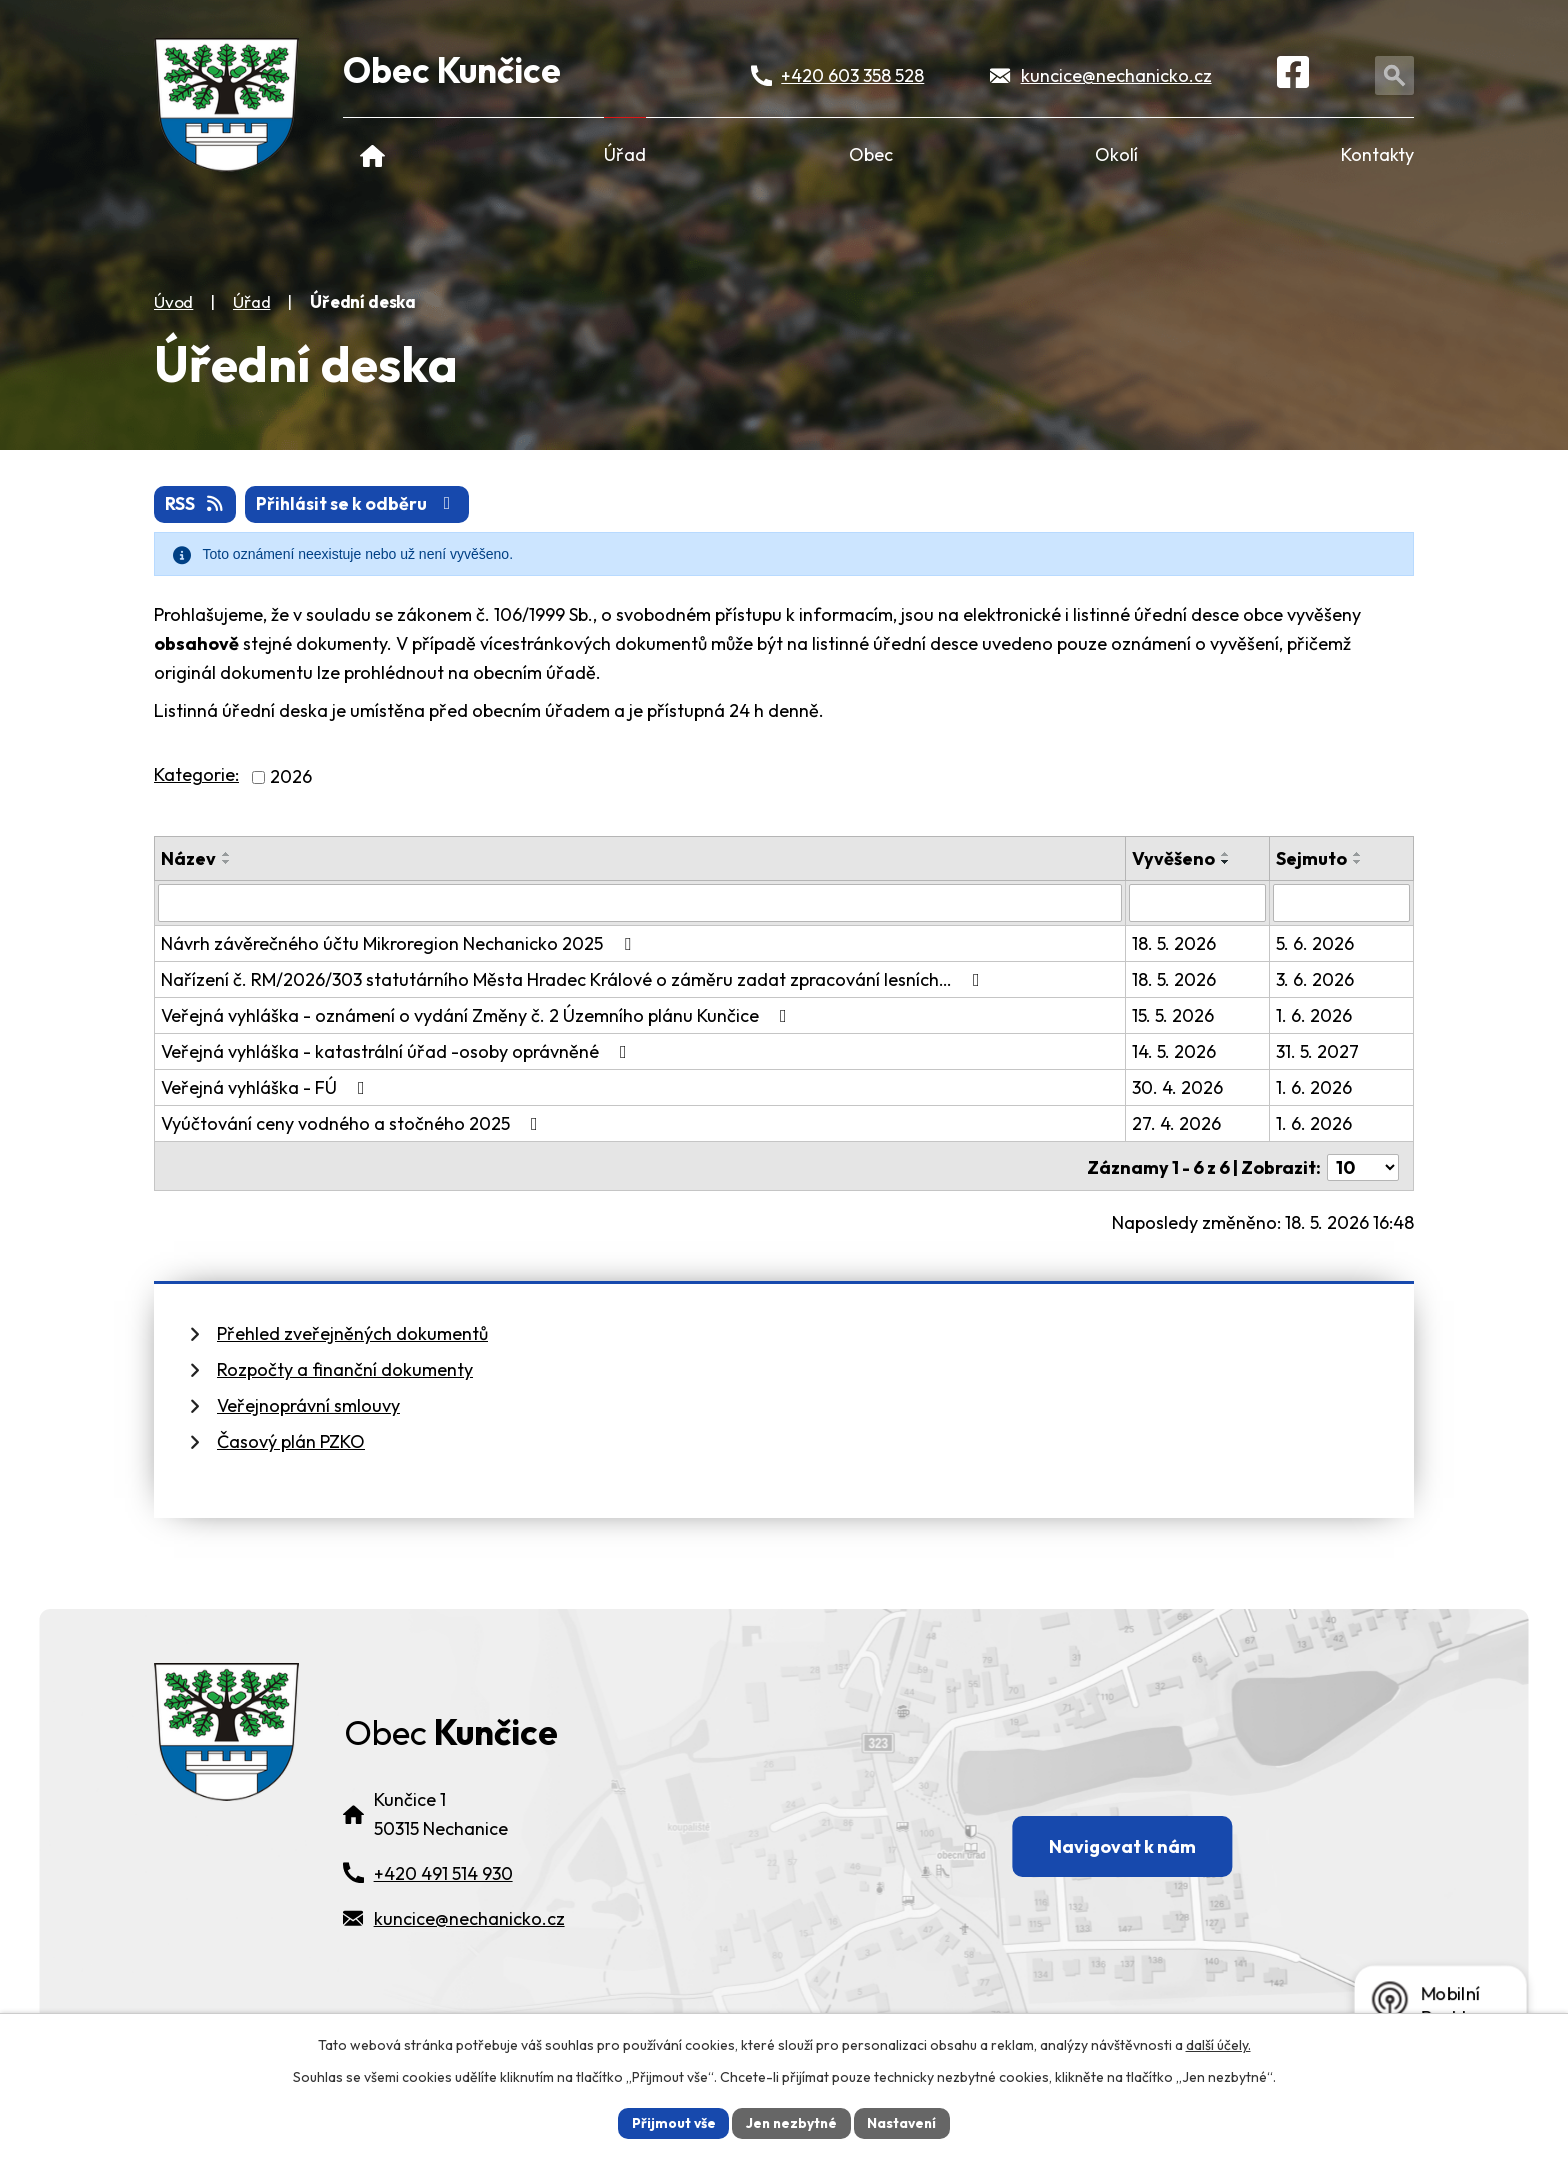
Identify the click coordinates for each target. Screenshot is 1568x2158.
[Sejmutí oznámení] (1341, 903)
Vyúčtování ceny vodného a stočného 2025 (353, 1123)
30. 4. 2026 (1178, 1087)
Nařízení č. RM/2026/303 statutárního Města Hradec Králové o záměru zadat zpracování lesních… (574, 979)
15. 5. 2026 (1174, 1015)
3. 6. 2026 (1315, 979)
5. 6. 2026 (1315, 943)
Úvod (372, 154)
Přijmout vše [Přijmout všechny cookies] (670, 2122)
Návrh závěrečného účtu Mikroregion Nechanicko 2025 (400, 943)
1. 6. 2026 (1314, 1015)
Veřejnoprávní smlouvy (308, 1402)
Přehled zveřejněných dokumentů (352, 1330)
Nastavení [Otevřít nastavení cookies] (904, 2122)
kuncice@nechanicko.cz (1117, 76)
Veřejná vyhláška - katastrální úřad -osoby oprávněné (398, 1051)
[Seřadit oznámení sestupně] (227, 862)
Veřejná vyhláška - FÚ (267, 1087)
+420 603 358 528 (853, 76)
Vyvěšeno (1174, 858)
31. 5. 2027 (1317, 1051)
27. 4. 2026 (1177, 1123)
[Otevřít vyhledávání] (1396, 76)
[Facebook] (1295, 77)
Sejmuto (1311, 858)
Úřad (625, 154)
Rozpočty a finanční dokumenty (345, 1366)
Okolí (1116, 154)
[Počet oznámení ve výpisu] (1363, 1164)
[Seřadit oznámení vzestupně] (227, 854)
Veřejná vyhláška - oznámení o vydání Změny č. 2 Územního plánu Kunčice (478, 1015)
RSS (196, 504)
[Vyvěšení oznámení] (1198, 903)
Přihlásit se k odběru (361, 504)
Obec (871, 154)
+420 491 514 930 (443, 1897)
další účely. (1218, 2044)
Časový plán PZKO (291, 1438)
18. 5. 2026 (1175, 943)
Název (188, 858)
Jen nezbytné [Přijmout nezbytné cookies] (791, 2122)
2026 (291, 777)
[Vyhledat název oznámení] (640, 903)
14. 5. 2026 (1175, 1051)
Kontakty (1377, 154)
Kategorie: (196, 775)
